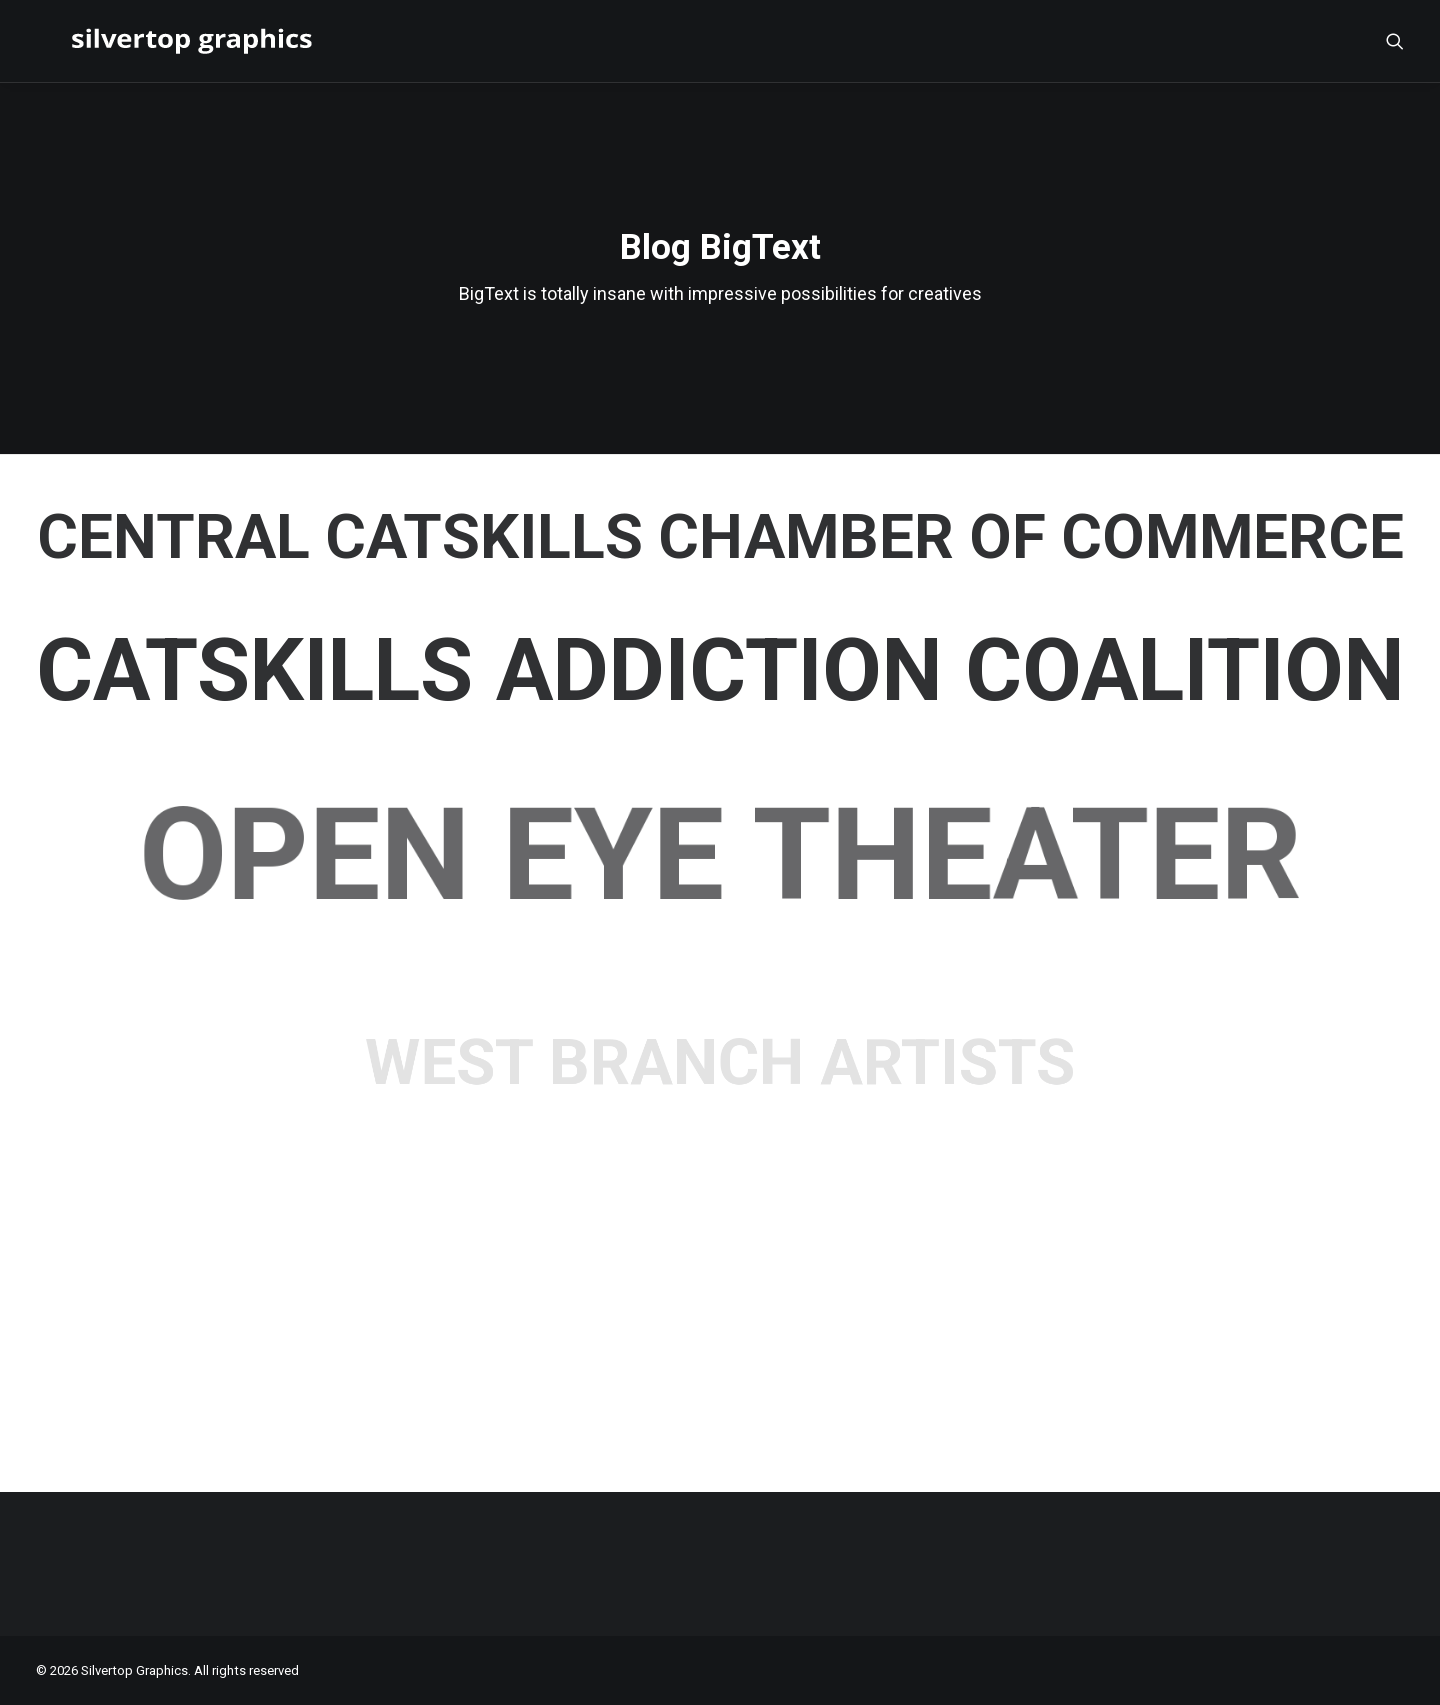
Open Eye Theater (720, 855)
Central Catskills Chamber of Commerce (720, 537)
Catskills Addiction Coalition (720, 670)
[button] (1395, 41)
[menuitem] (1395, 41)
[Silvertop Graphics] (161, 41)
